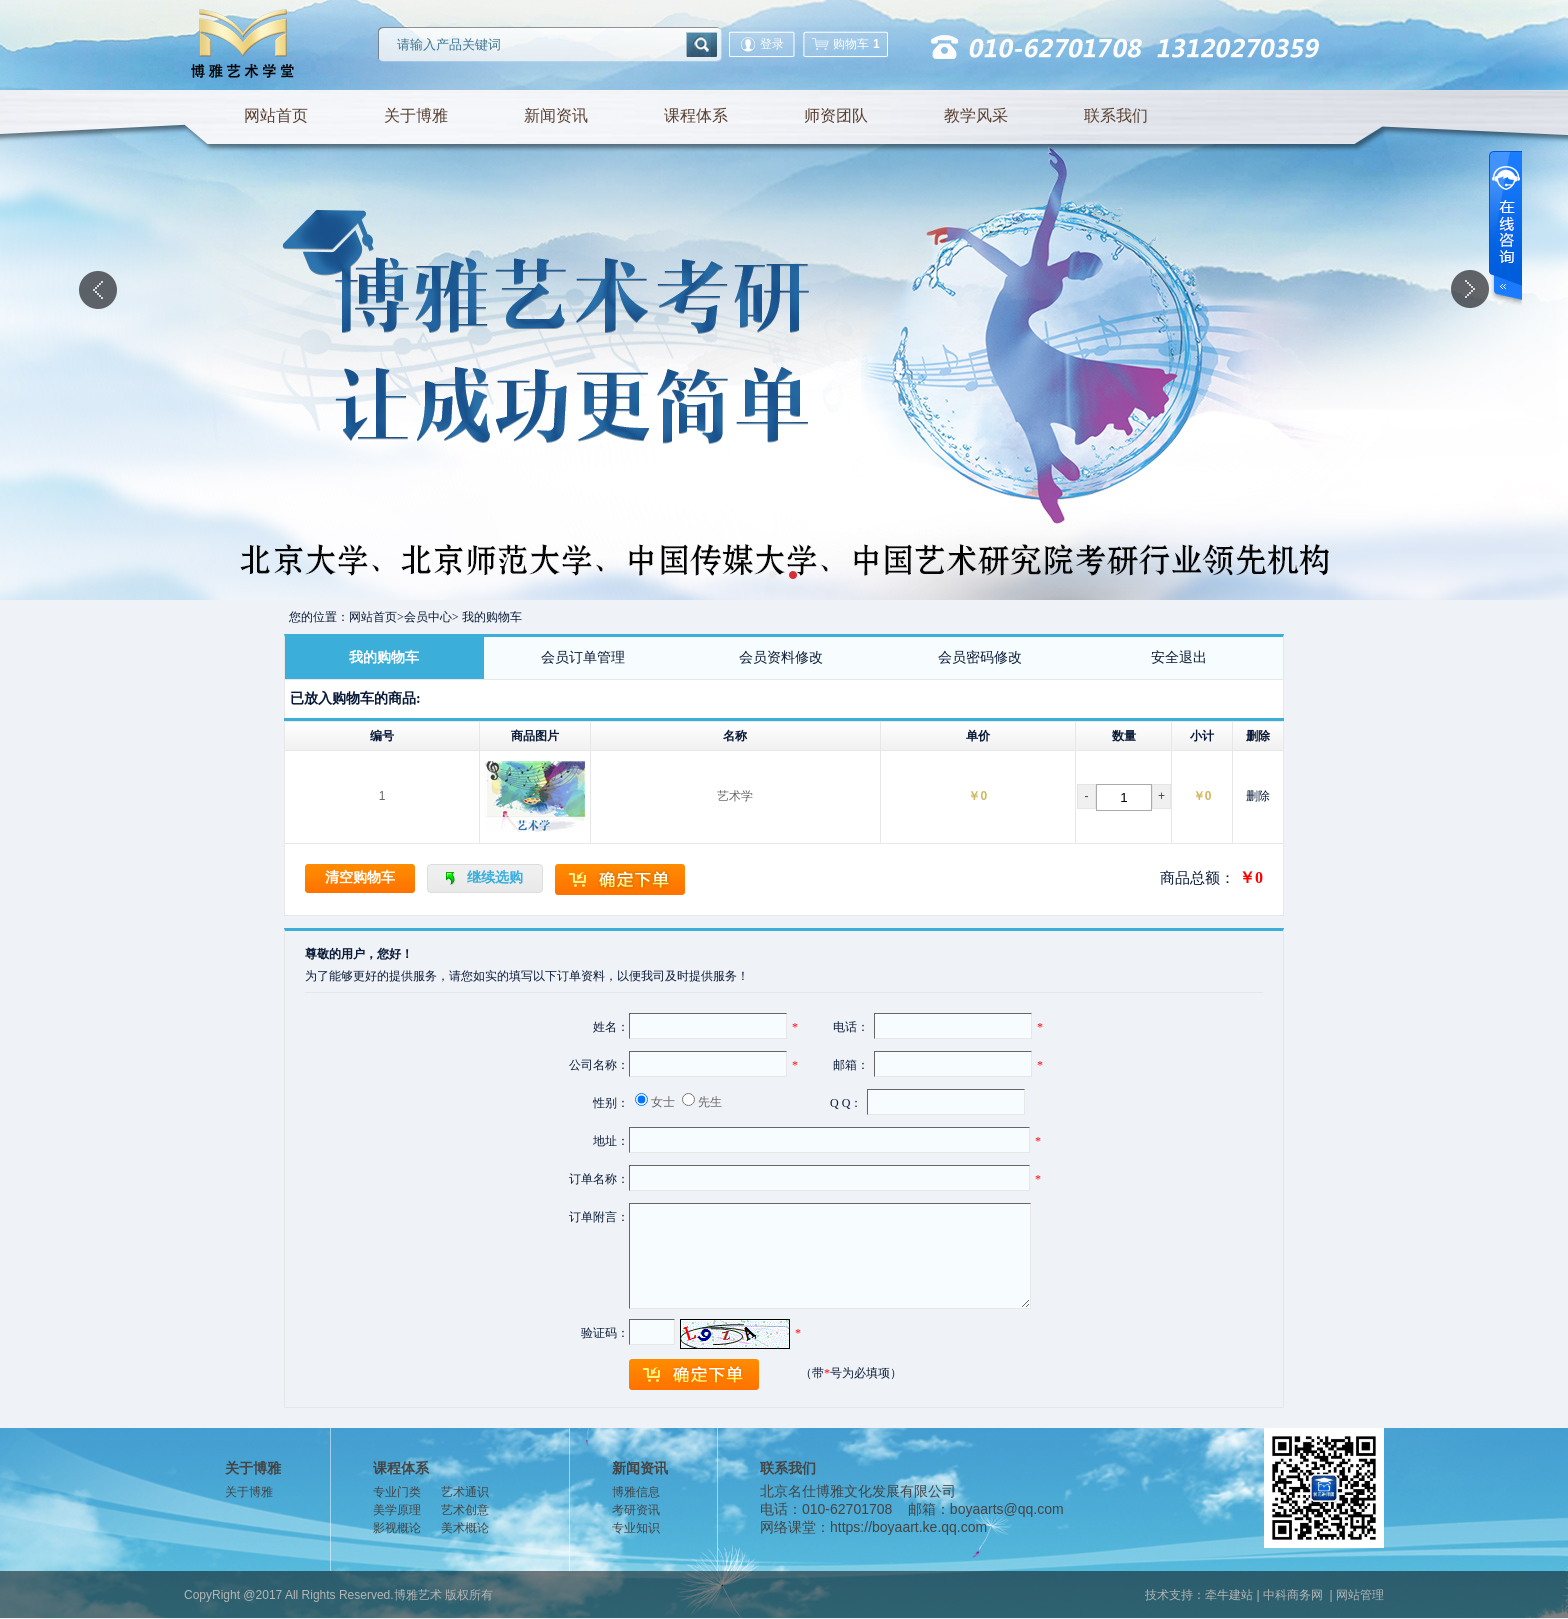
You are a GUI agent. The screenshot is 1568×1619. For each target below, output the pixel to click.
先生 (710, 1102)
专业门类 (397, 1492)
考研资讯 (636, 1510)
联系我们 (1116, 115)
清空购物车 (360, 877)
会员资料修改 (781, 657)
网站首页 (276, 115)
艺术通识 (465, 1492)
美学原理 (397, 1510)
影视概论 (397, 1528)
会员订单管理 (583, 657)
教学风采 (976, 115)
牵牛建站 (1229, 1595)
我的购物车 (384, 657)
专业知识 (636, 1528)
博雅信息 (636, 1492)
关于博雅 (416, 115)
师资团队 (836, 115)
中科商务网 (1293, 1595)
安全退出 (1179, 657)
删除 (1258, 796)
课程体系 (696, 115)
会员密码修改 (980, 657)
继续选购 (495, 877)
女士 (663, 1102)
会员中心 (428, 617)
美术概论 (465, 1528)
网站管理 (1360, 1595)
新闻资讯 (556, 115)
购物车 (845, 44)
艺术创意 (465, 1510)
